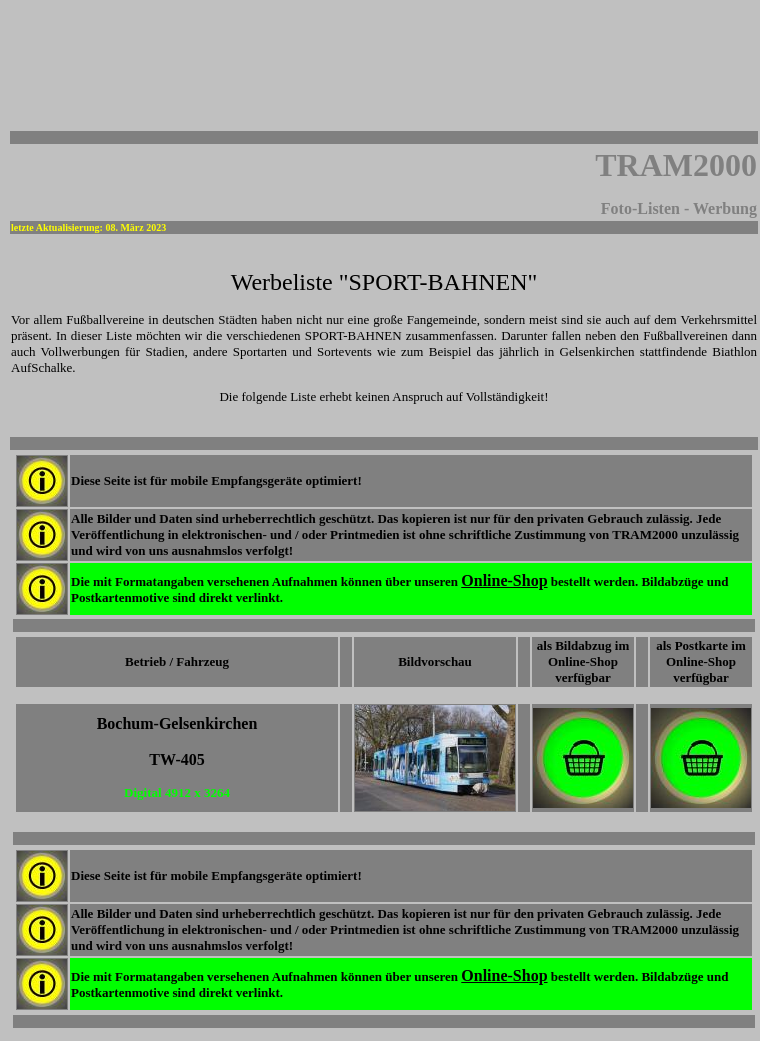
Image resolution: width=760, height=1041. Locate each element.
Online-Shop (504, 580)
